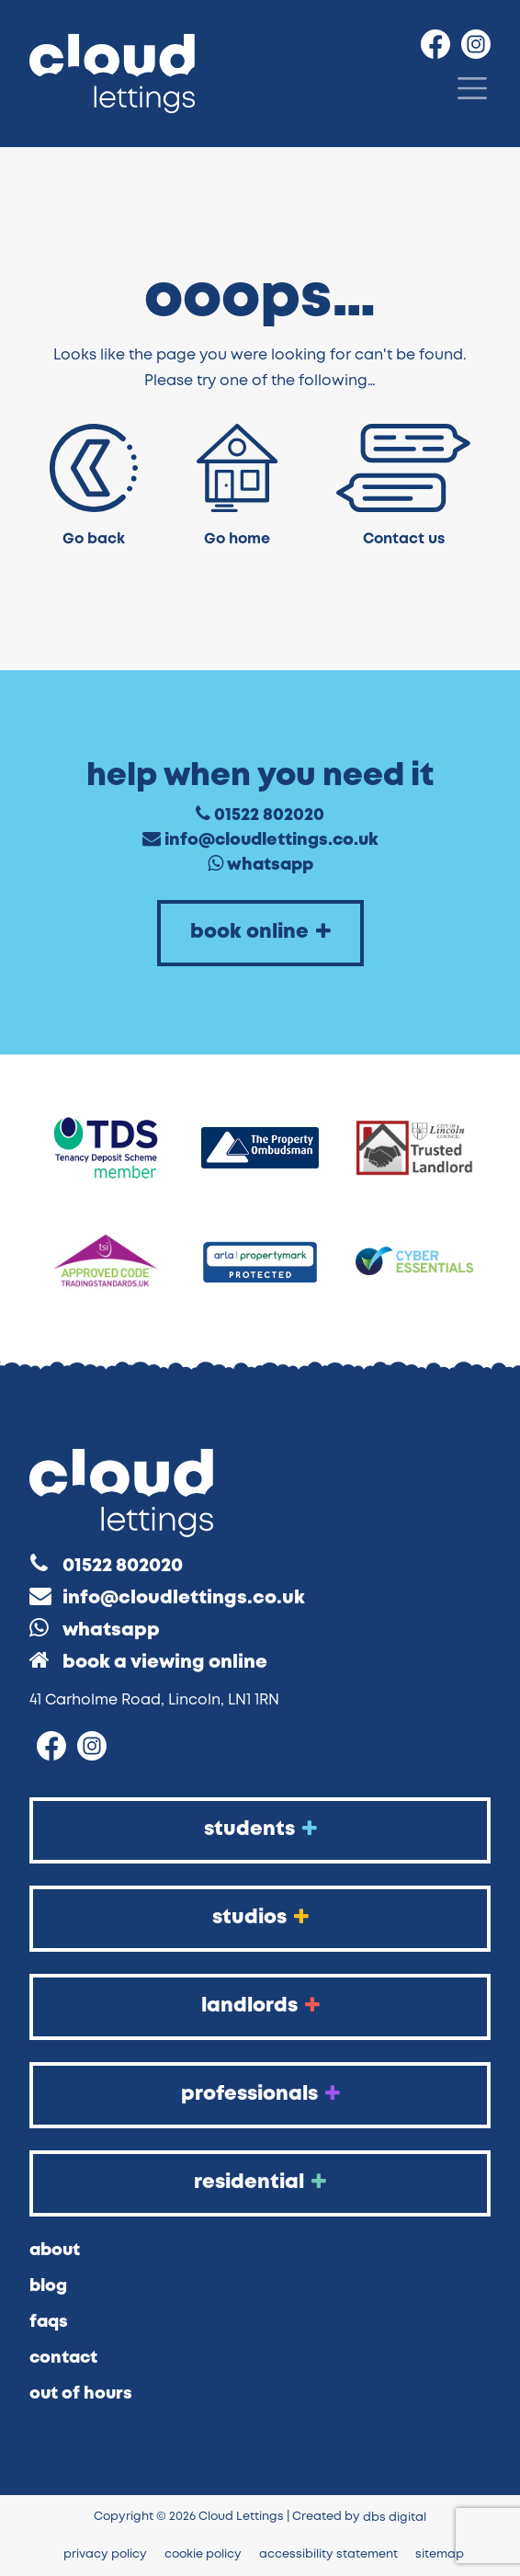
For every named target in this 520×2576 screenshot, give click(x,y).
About (54, 2250)
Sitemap (439, 2554)
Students (260, 1829)
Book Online (260, 931)
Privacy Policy (105, 2554)
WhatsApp (270, 865)
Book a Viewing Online (164, 1662)
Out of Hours (80, 2394)
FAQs (48, 2322)
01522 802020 (269, 815)
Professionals (260, 2093)
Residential (260, 2182)
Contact (63, 2358)
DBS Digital (394, 2518)
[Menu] (472, 88)
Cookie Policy (203, 2554)
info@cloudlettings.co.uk (271, 840)
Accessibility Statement (328, 2554)
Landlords (260, 2005)
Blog (48, 2286)
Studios (260, 1917)
